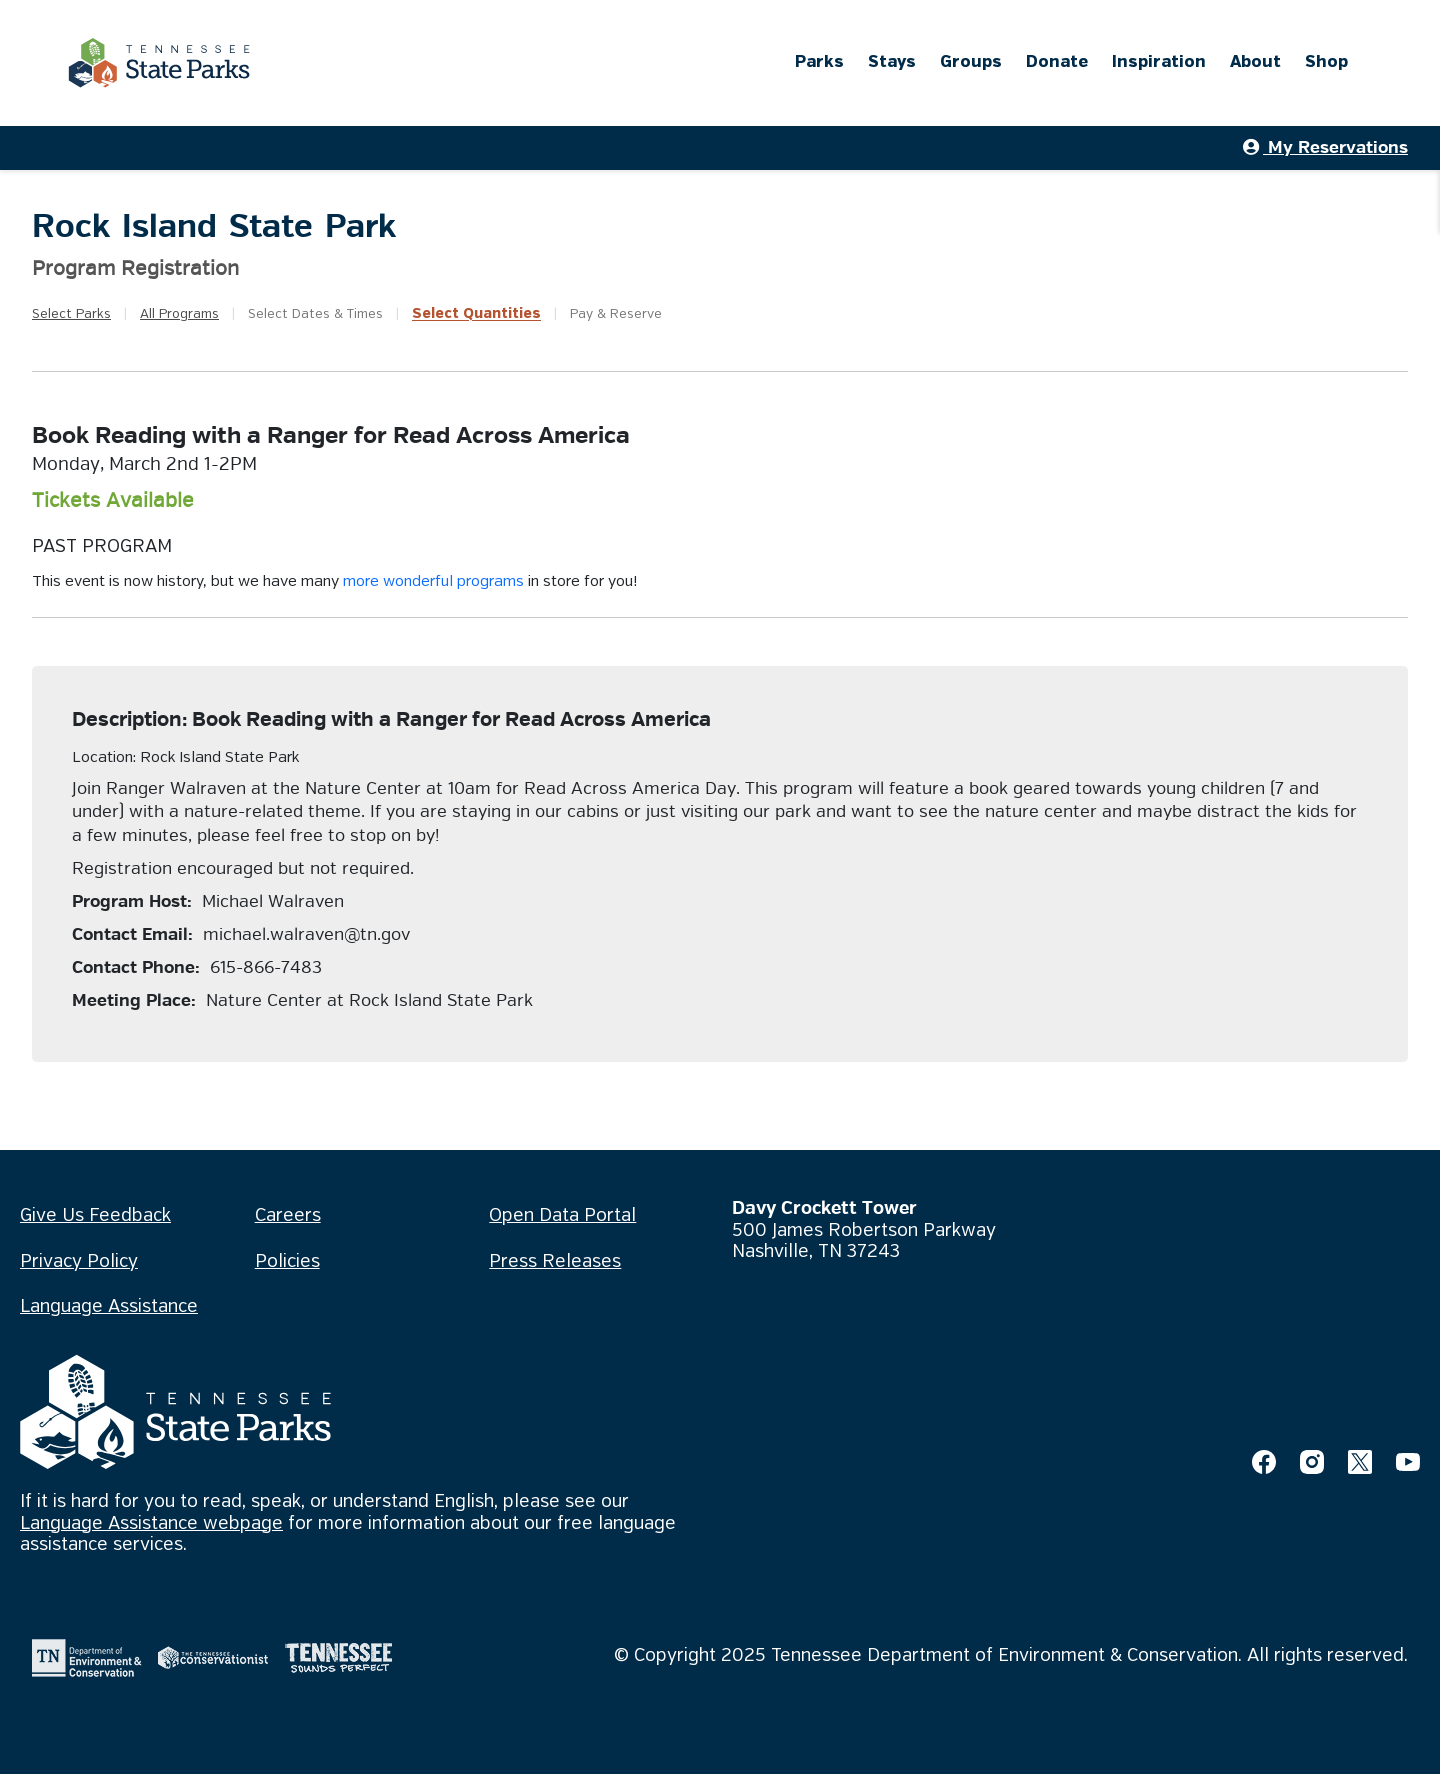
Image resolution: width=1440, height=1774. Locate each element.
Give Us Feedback (95, 1216)
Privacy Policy (79, 1262)
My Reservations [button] (1325, 147)
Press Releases (555, 1262)
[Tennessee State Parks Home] (159, 63)
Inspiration (1159, 62)
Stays (892, 62)
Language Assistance (109, 1307)
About (1255, 62)
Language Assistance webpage (151, 1524)
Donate (1057, 62)
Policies (287, 1262)
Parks (819, 62)
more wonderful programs (433, 582)
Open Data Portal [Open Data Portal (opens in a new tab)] (562, 1216)
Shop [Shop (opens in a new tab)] (1326, 62)
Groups (971, 62)
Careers (288, 1216)
